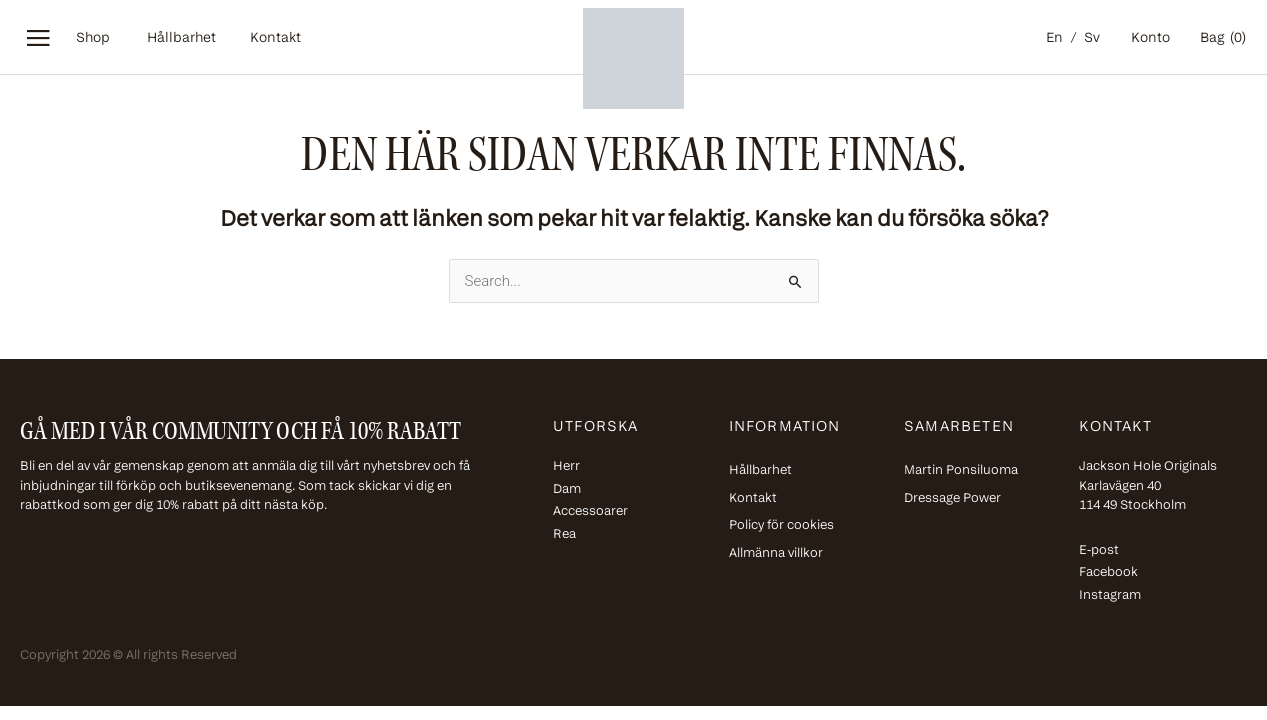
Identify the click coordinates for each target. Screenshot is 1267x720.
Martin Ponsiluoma (961, 470)
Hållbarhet (181, 38)
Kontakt (275, 38)
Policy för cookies (781, 525)
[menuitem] (1057, 39)
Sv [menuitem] (1092, 38)
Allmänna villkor (776, 553)
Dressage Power (952, 498)
